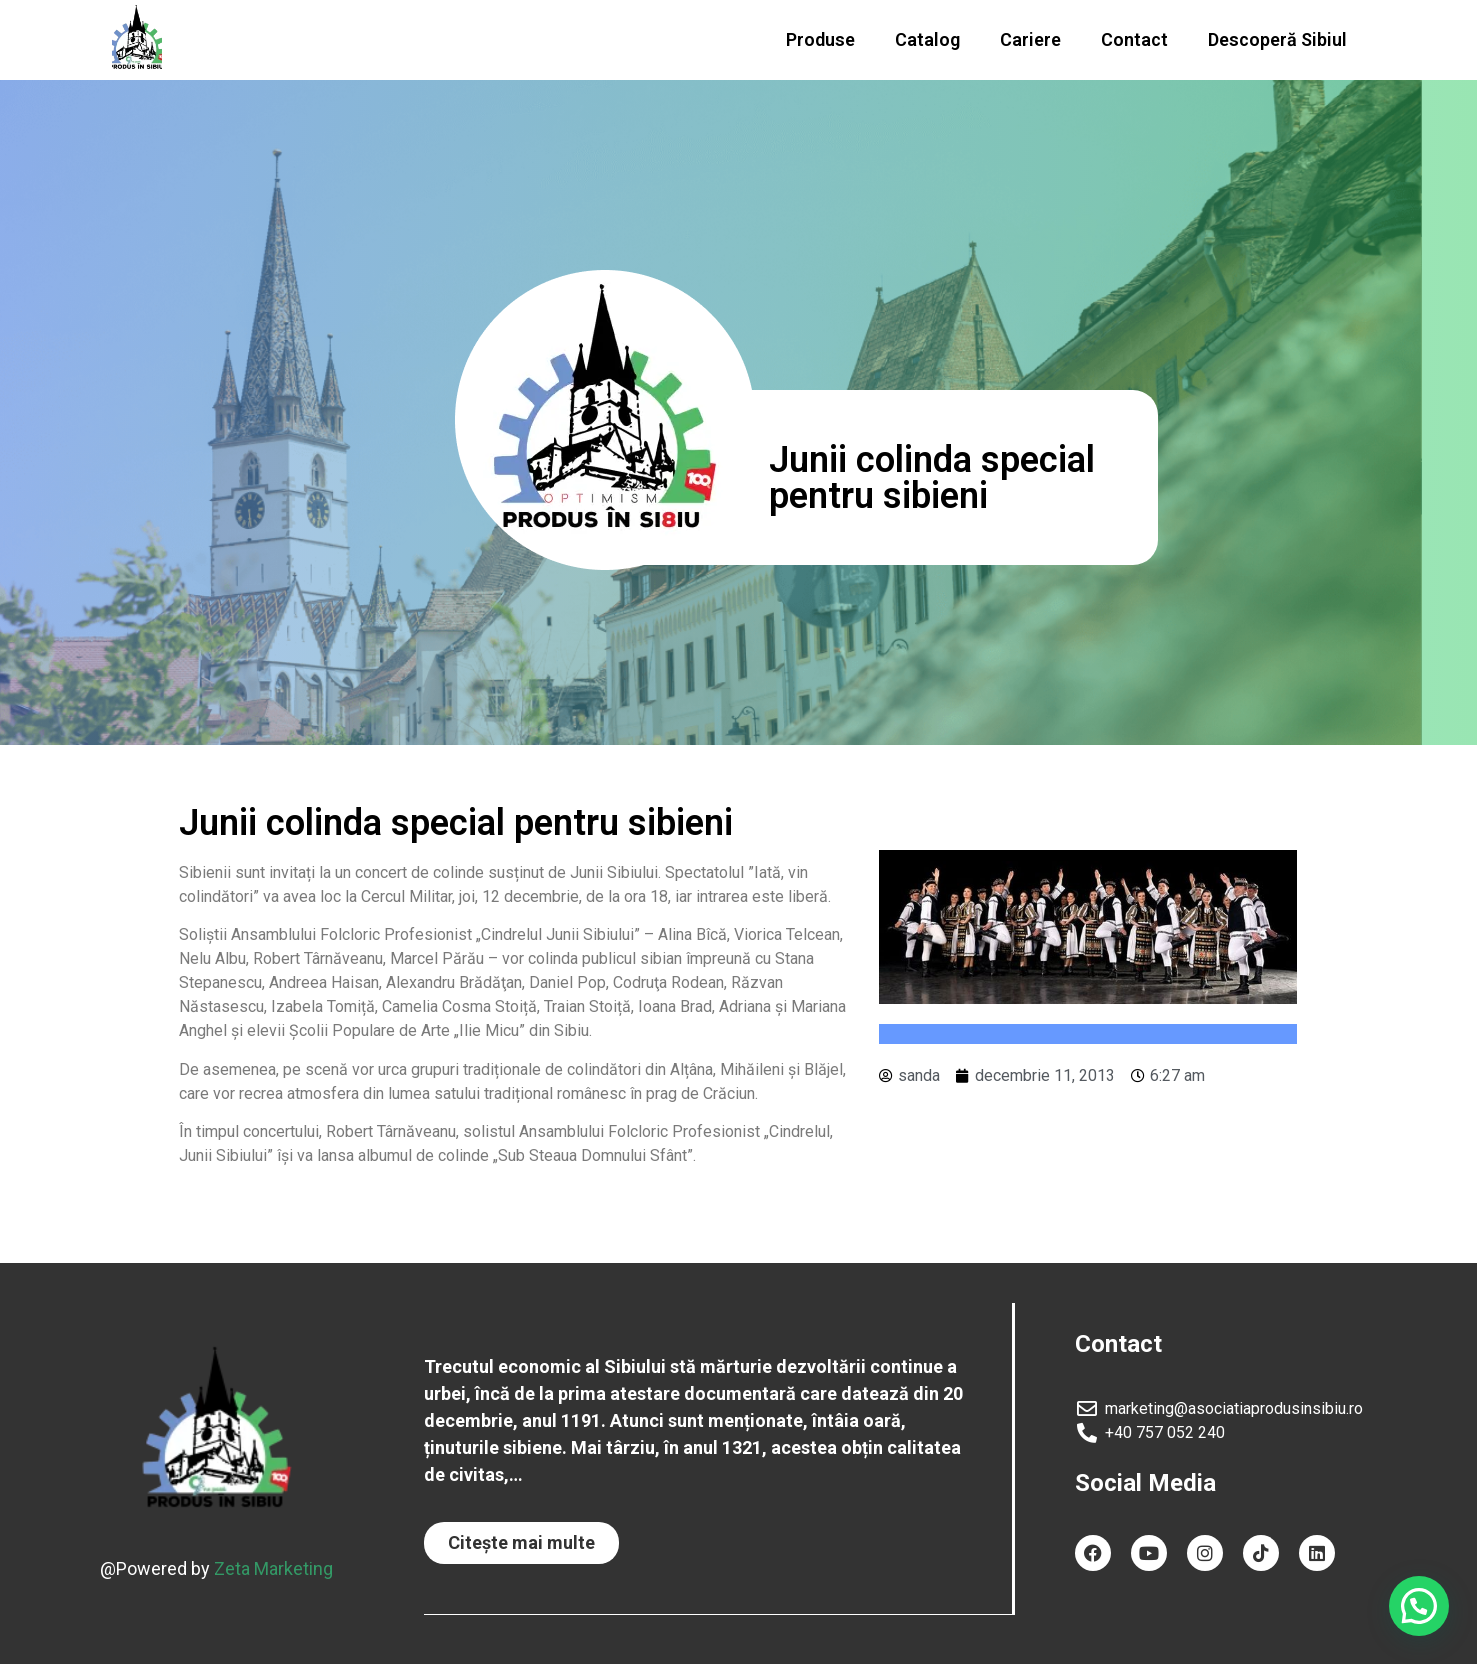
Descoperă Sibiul (1277, 39)
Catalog (927, 39)
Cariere (1030, 39)
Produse (820, 39)
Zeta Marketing (273, 1568)
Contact (1134, 39)
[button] (521, 1543)
